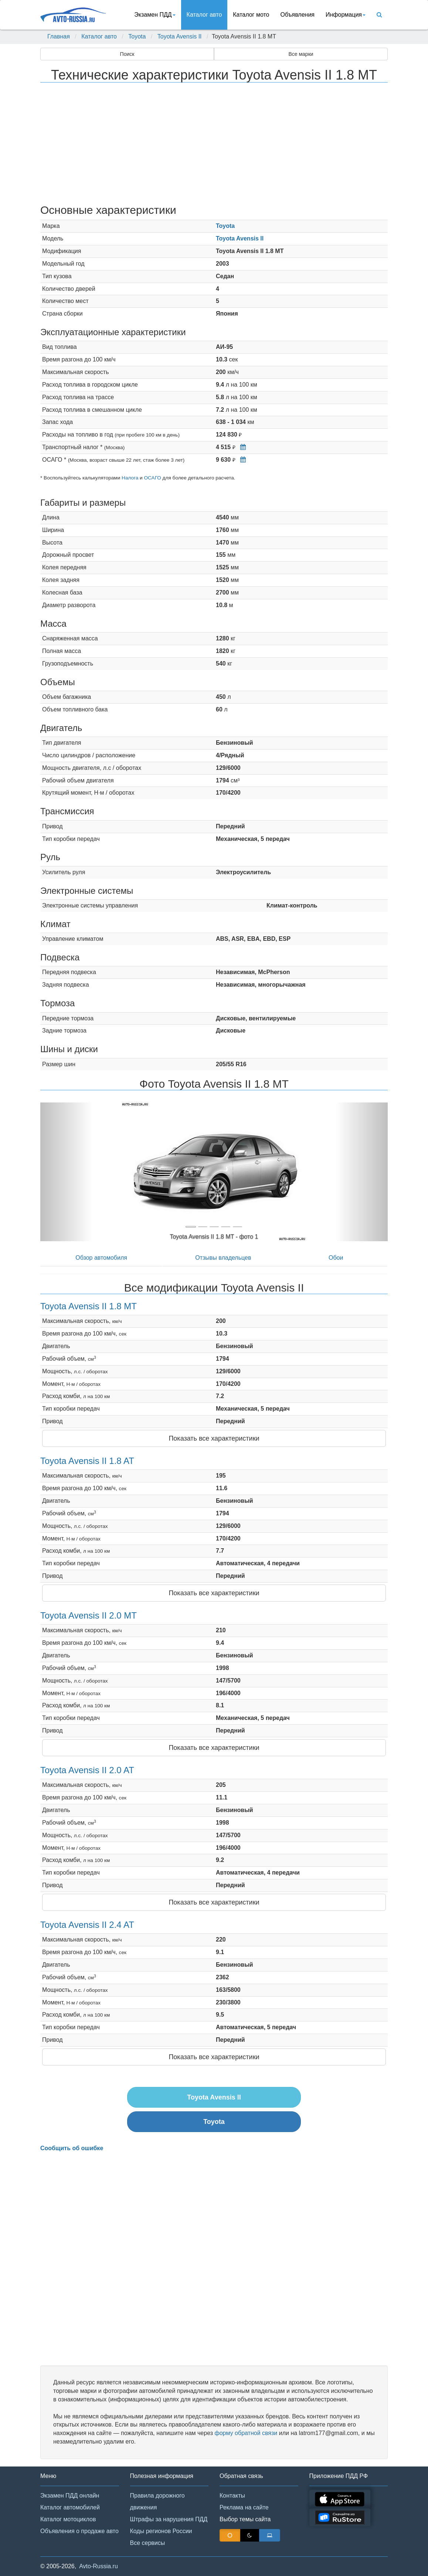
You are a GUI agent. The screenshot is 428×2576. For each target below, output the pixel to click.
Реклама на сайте (244, 2507)
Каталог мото (251, 14)
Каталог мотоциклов (68, 2519)
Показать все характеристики (214, 1438)
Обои (336, 1258)
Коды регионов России (161, 2531)
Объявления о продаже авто (79, 2531)
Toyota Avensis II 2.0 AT (87, 1770)
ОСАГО (152, 478)
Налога (130, 478)
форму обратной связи (245, 2433)
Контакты (232, 2495)
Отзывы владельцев (223, 1258)
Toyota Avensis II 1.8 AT (87, 1461)
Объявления (297, 14)
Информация (346, 14)
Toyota (137, 36)
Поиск (127, 54)
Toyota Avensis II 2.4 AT (87, 1925)
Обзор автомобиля (101, 1258)
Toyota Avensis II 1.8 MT (88, 1306)
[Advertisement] (214, 144)
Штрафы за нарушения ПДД (169, 2519)
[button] (66, 1171)
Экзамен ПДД (154, 14)
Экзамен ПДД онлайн (69, 2495)
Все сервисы (147, 2543)
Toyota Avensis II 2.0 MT (88, 1615)
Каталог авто (204, 14)
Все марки (300, 54)
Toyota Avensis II (179, 36)
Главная (58, 36)
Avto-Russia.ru (98, 2566)
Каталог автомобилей (70, 2507)
